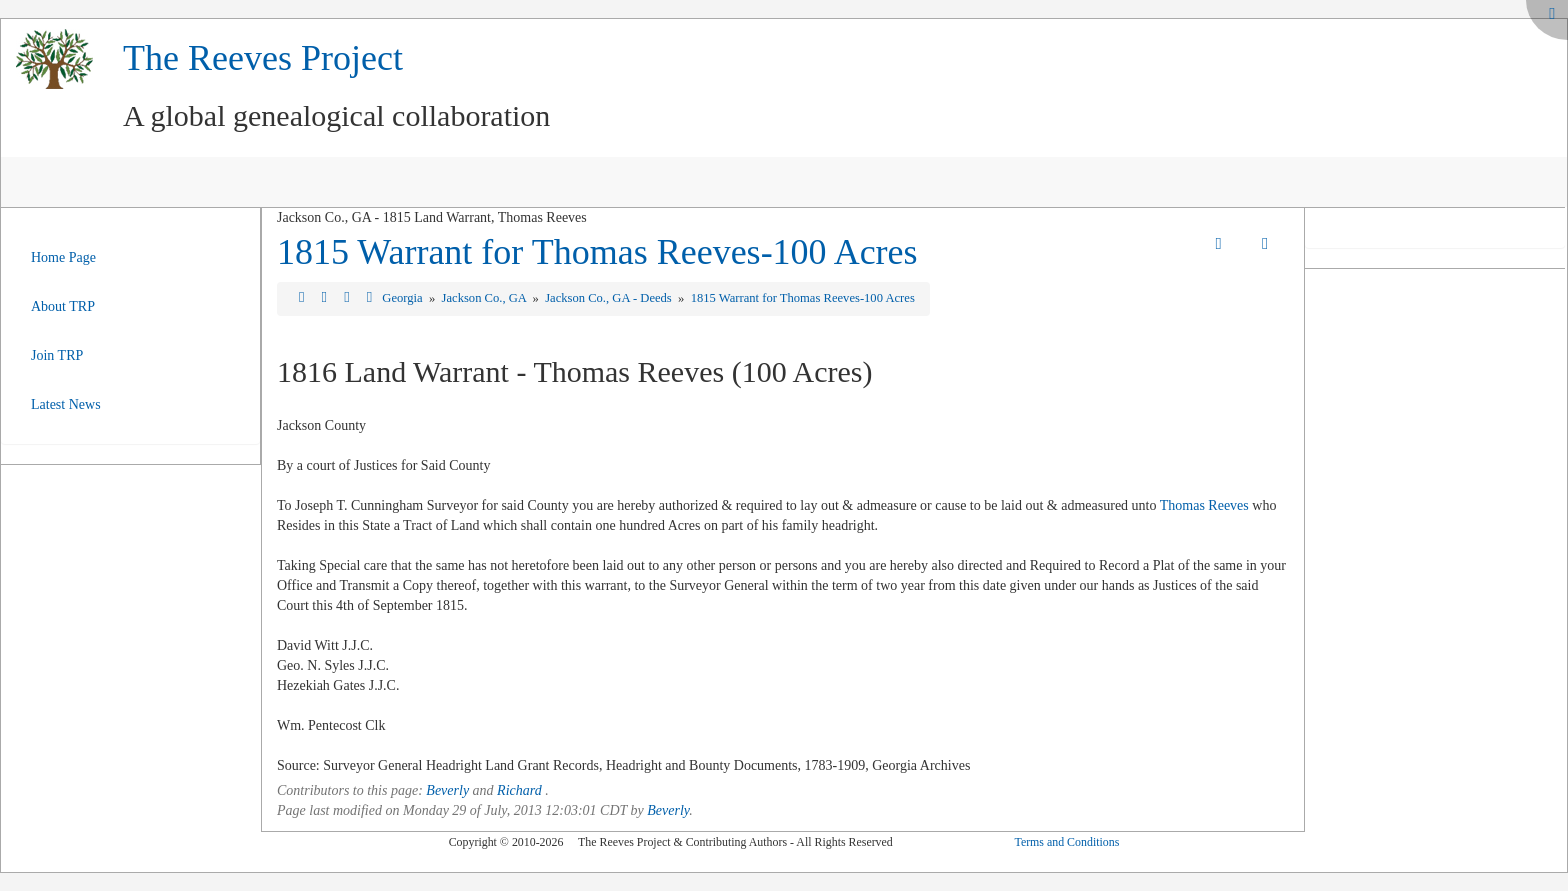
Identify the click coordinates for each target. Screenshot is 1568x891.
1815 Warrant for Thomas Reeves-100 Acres (597, 252)
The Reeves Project (263, 58)
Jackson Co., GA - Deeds (610, 298)
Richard (519, 790)
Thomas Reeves (1204, 505)
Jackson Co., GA (486, 298)
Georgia (403, 298)
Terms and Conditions (1066, 842)
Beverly (447, 790)
